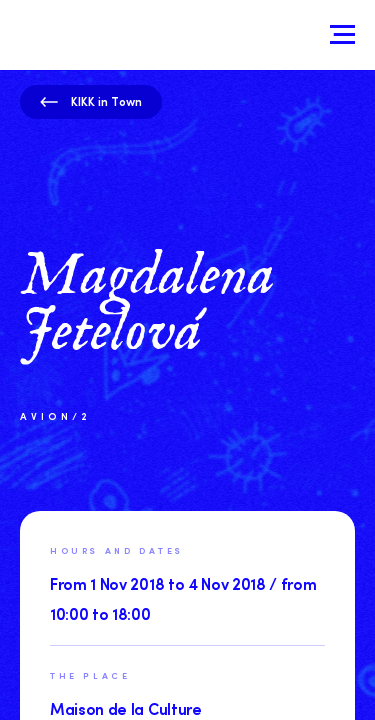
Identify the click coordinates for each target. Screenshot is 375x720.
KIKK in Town (91, 101)
